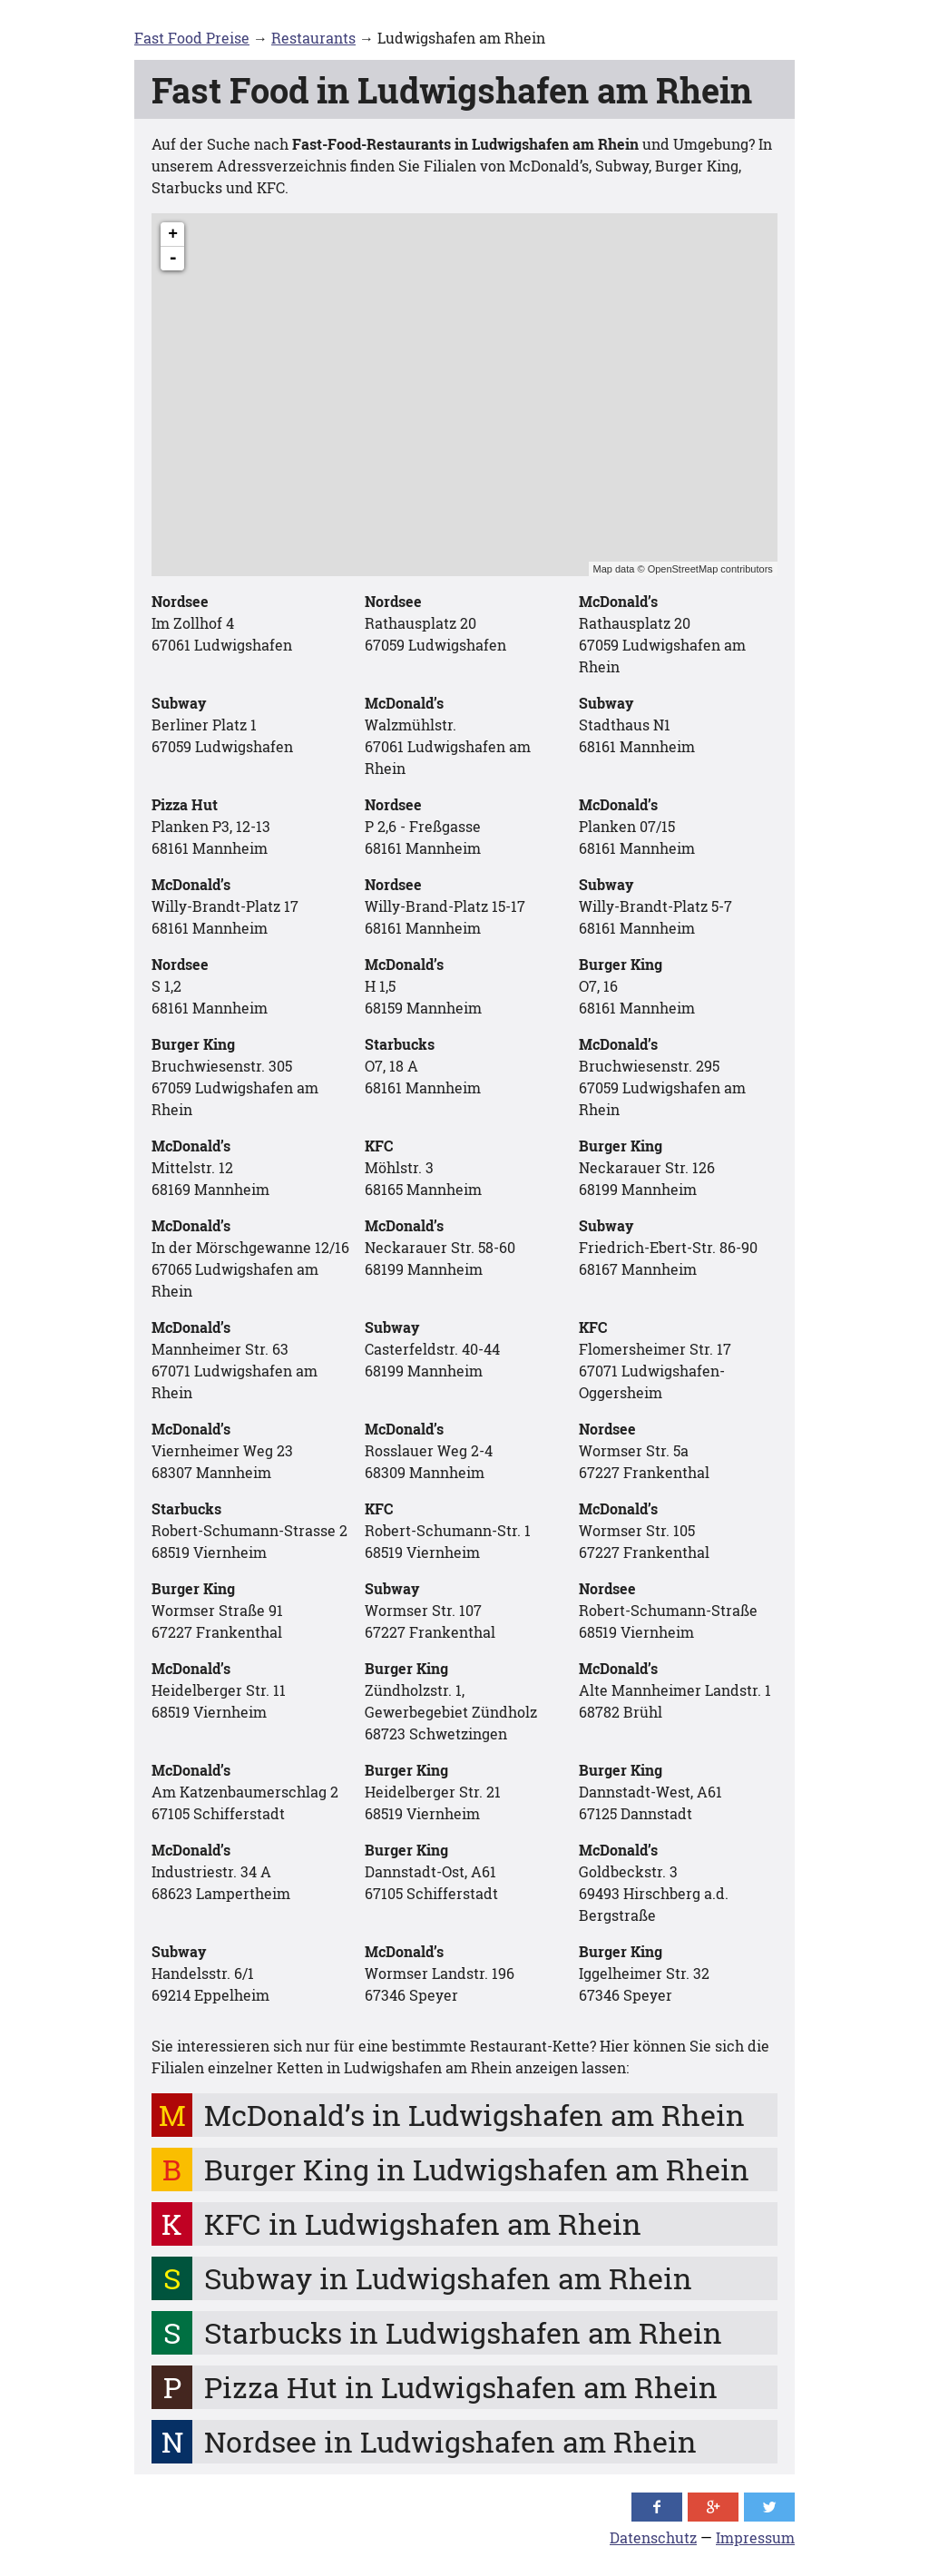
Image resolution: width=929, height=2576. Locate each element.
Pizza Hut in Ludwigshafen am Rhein (461, 2386)
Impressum (755, 2537)
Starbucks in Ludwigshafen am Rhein (463, 2332)
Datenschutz (653, 2537)
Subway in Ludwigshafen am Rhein (448, 2277)
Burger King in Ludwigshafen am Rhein (476, 2169)
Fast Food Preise (191, 37)
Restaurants (313, 37)
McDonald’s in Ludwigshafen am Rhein (474, 2114)
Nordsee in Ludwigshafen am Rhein (450, 2441)
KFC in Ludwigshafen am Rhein (422, 2223)
